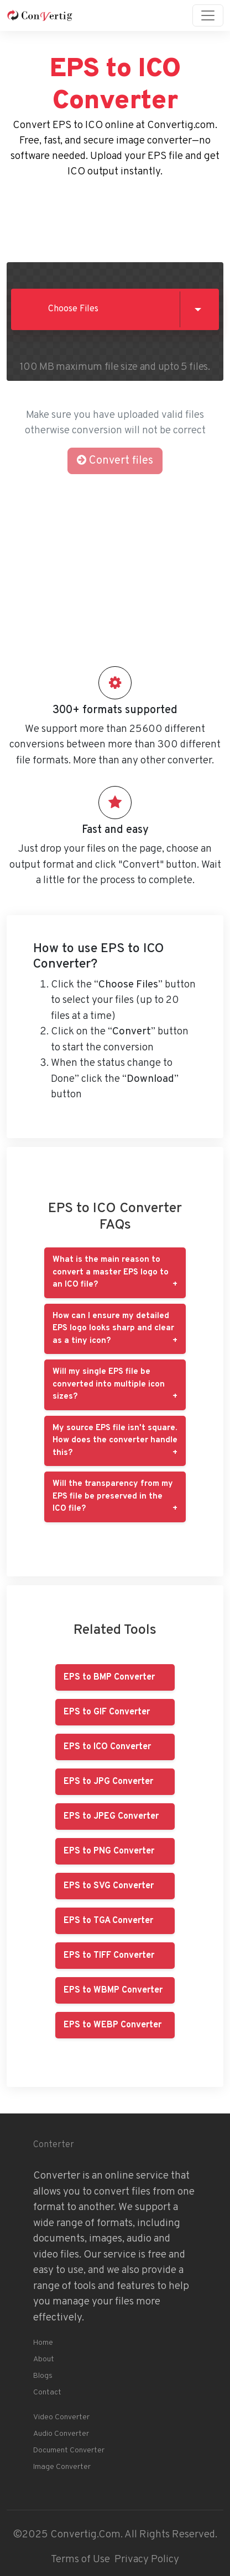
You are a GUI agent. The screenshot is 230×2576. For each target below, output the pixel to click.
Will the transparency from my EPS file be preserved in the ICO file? (113, 1496)
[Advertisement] (115, 218)
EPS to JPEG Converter (111, 1816)
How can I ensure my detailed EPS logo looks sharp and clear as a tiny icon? (113, 1328)
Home (43, 2342)
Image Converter (62, 2467)
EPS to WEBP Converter (112, 2025)
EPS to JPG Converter (108, 1781)
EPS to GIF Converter (107, 1712)
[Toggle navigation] (207, 15)
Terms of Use (80, 2559)
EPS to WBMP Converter (113, 1990)
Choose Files (73, 309)
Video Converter (61, 2417)
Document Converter (68, 2450)
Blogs (43, 2376)
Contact (47, 2392)
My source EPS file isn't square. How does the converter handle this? (115, 1440)
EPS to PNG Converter (109, 1851)
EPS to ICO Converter (107, 1746)
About (43, 2359)
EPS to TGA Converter (108, 1920)
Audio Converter (61, 2434)
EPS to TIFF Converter (109, 1955)
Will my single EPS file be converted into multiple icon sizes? (109, 1384)
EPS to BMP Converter (109, 1677)
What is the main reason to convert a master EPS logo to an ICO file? (111, 1272)
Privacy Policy (146, 2559)
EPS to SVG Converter (109, 1886)
